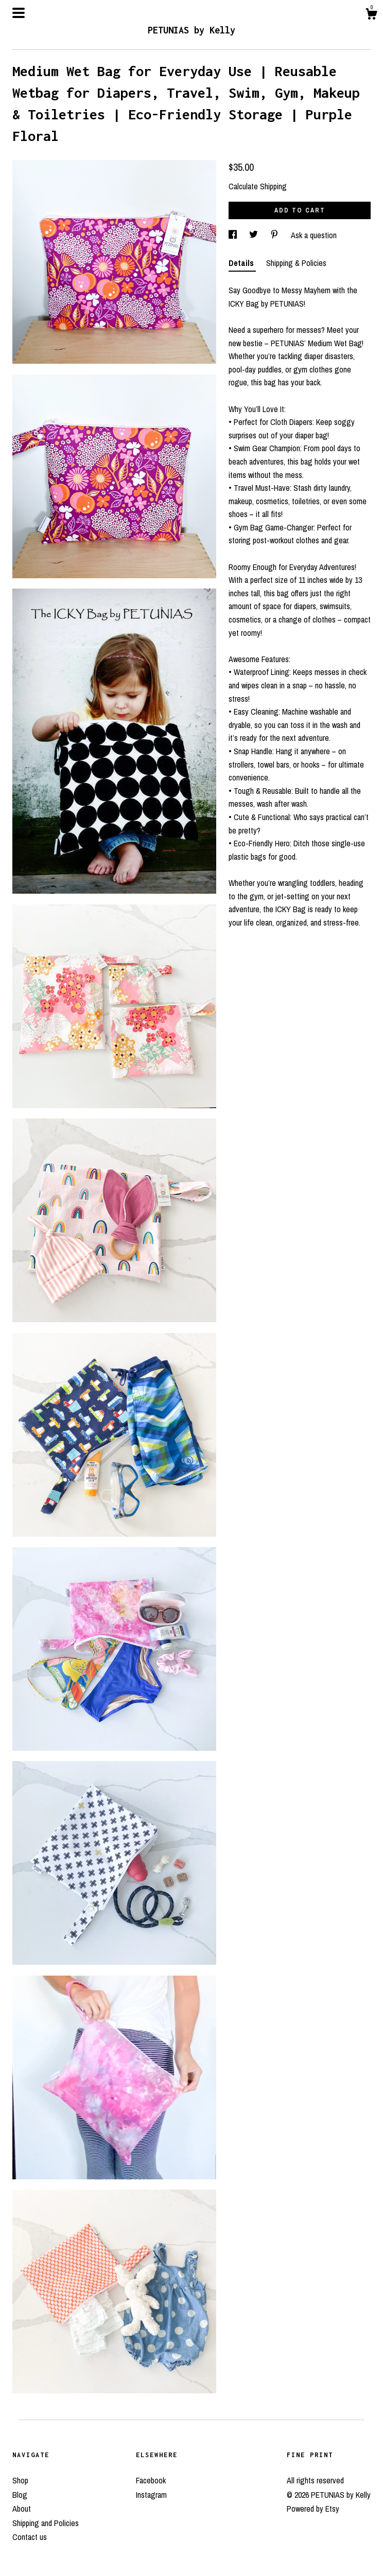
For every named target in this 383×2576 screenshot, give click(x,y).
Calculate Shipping (258, 186)
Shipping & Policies (296, 263)
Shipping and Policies (45, 2523)
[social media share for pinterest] (275, 235)
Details (242, 263)
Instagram (151, 2494)
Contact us (29, 2537)
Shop (20, 2480)
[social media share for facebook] (234, 235)
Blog (19, 2494)
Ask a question (314, 235)
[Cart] (371, 15)
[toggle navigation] (18, 13)
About (21, 2508)
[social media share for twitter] (254, 235)
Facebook (151, 2480)
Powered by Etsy (313, 2508)
